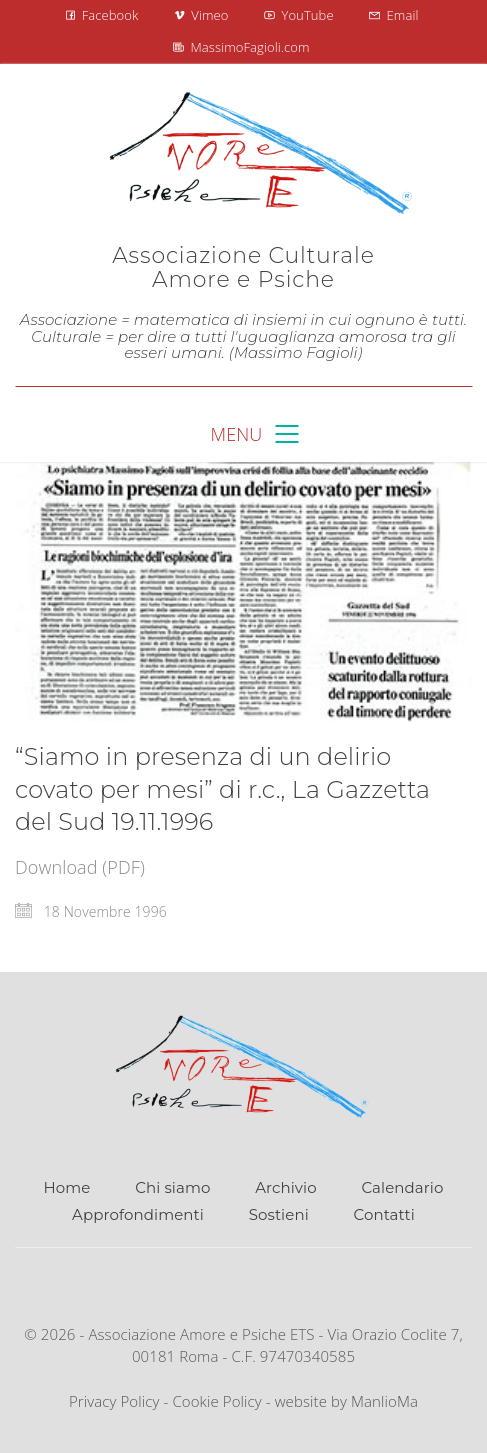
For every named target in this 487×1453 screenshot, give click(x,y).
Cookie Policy (216, 1401)
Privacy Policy (114, 1401)
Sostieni (279, 1214)
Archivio (285, 1187)
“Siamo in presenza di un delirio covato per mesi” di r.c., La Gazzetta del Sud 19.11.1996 (222, 789)
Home (67, 1187)
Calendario (403, 1187)
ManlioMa (384, 1401)
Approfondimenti (138, 1214)
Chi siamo (172, 1187)
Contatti (384, 1214)
